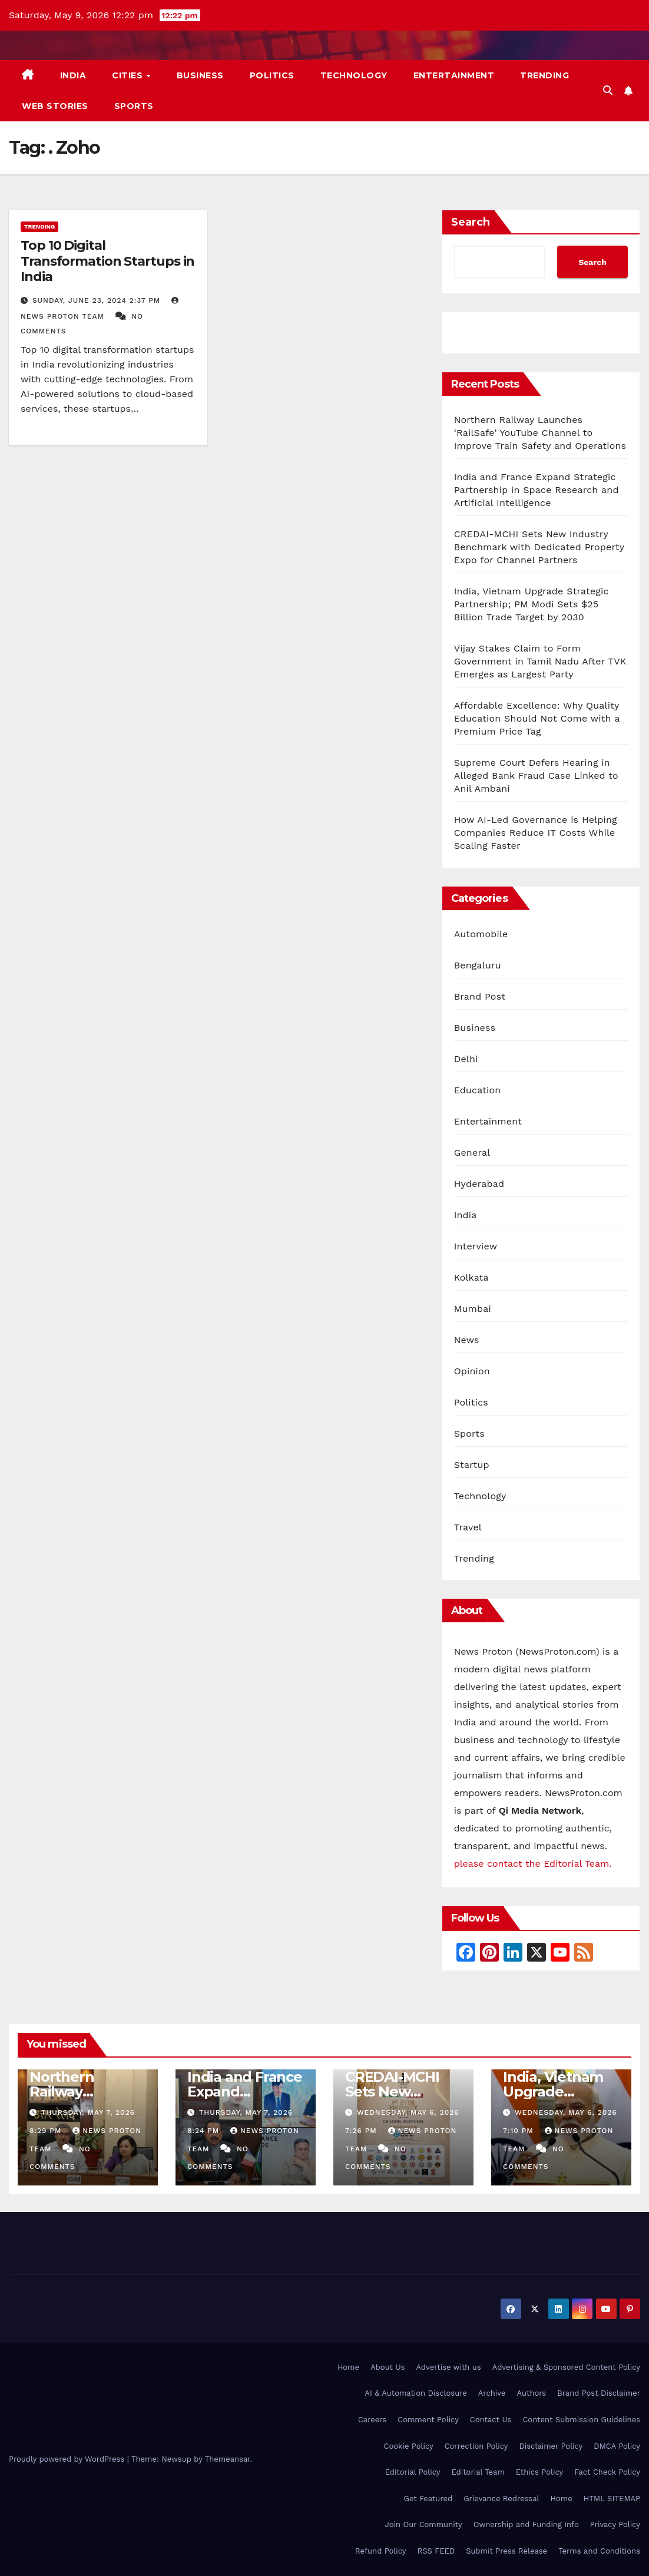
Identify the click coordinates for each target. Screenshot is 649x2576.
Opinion (472, 1371)
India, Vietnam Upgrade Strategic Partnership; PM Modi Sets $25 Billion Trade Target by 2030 (531, 604)
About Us (387, 2367)
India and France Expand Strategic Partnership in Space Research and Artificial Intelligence (536, 489)
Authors (531, 2393)
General (472, 1152)
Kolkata (471, 1277)
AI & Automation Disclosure (415, 2393)
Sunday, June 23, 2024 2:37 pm (97, 300)
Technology (354, 75)
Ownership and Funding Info (526, 2524)
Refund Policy (380, 2551)
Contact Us (491, 2419)
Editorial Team (478, 2472)
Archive (492, 2393)
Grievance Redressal (501, 2498)
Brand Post (480, 996)
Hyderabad (479, 1183)
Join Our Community (423, 2524)
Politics (272, 75)
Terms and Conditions (599, 2551)
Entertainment (454, 75)
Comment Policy (428, 2419)
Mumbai (472, 1308)
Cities (128, 75)
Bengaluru (477, 965)
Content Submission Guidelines (581, 2419)
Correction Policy (476, 2446)
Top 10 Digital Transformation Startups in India (107, 261)
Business (200, 75)
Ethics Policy (539, 2472)
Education (477, 1090)
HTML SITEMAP (612, 2498)
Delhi (466, 1058)
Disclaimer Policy (551, 2446)
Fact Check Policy (607, 2472)
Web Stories (55, 106)
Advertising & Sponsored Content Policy (566, 2367)
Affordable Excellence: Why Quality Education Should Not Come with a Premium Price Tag (537, 718)
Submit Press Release (506, 2551)
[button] (607, 90)
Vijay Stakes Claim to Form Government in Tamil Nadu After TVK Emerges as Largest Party (540, 661)
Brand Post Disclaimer (598, 2393)
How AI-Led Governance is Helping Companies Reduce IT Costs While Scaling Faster (535, 832)
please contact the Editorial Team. (533, 1863)
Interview (476, 1246)
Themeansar (227, 2459)
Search (470, 222)
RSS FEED (436, 2551)
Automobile (481, 934)
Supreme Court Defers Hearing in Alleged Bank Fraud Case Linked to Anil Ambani (536, 775)
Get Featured (428, 2498)
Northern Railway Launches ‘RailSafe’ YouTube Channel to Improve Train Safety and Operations (540, 432)
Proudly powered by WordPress (68, 2459)
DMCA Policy (617, 2446)
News (466, 1339)
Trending (544, 75)
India (73, 75)
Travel (468, 1527)
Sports (134, 106)
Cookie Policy (408, 2446)
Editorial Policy (413, 2472)
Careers (372, 2419)
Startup (471, 1464)
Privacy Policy (615, 2524)
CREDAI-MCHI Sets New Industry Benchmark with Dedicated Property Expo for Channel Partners (539, 547)
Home (348, 2367)
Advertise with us (448, 2367)
